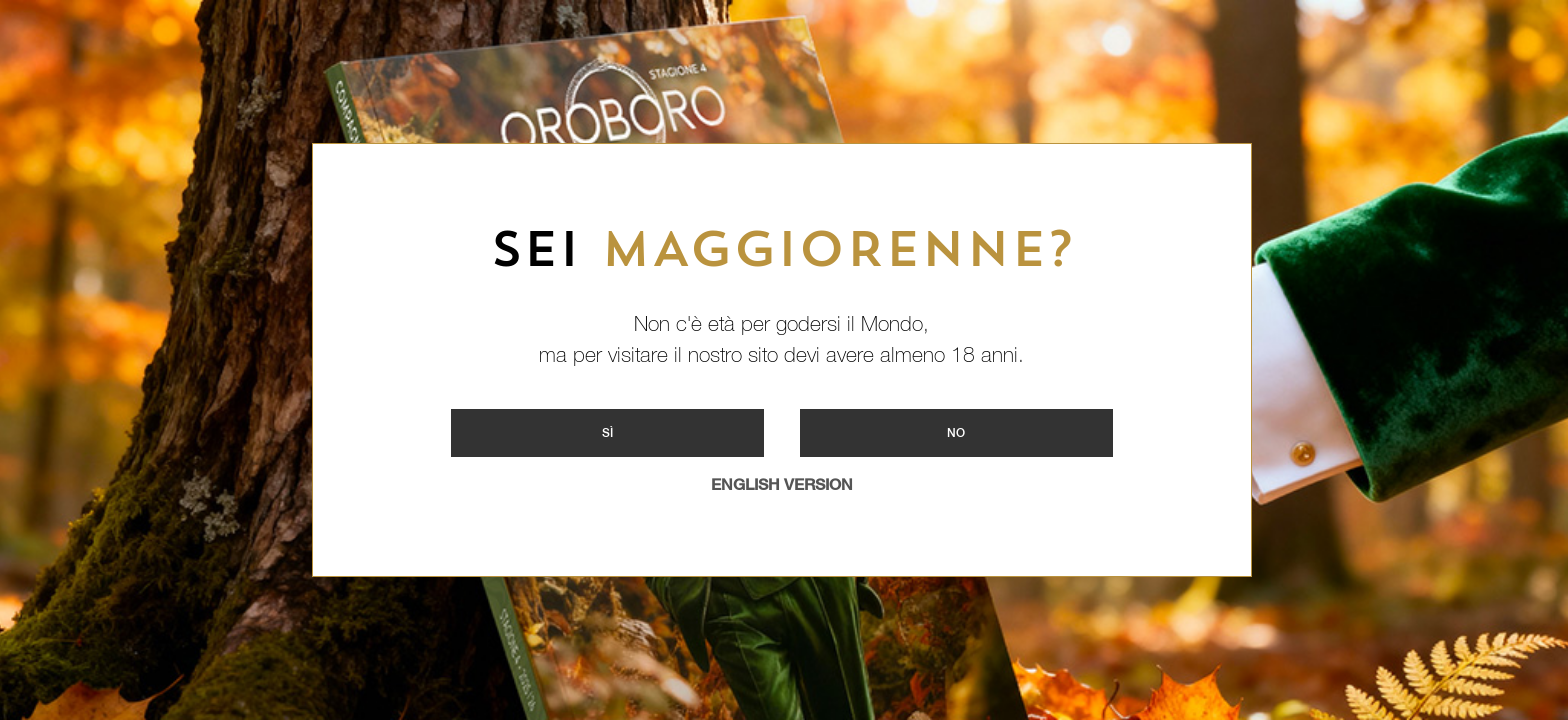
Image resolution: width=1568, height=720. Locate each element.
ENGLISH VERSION (782, 484)
